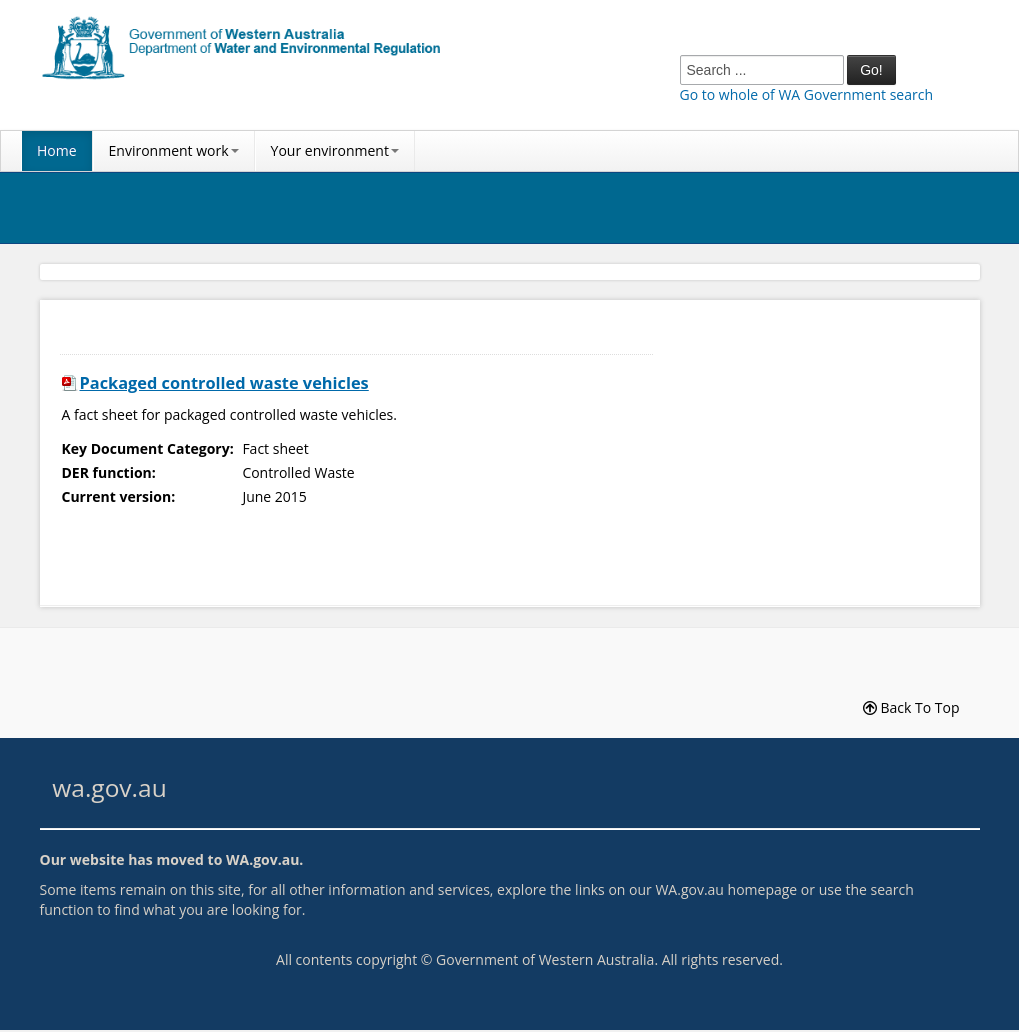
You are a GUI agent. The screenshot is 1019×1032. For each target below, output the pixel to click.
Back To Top (911, 707)
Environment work (174, 150)
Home (57, 150)
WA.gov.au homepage (726, 889)
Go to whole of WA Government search (806, 94)
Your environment (335, 150)
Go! (871, 70)
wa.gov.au (109, 787)
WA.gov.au (262, 859)
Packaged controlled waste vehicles (224, 383)
